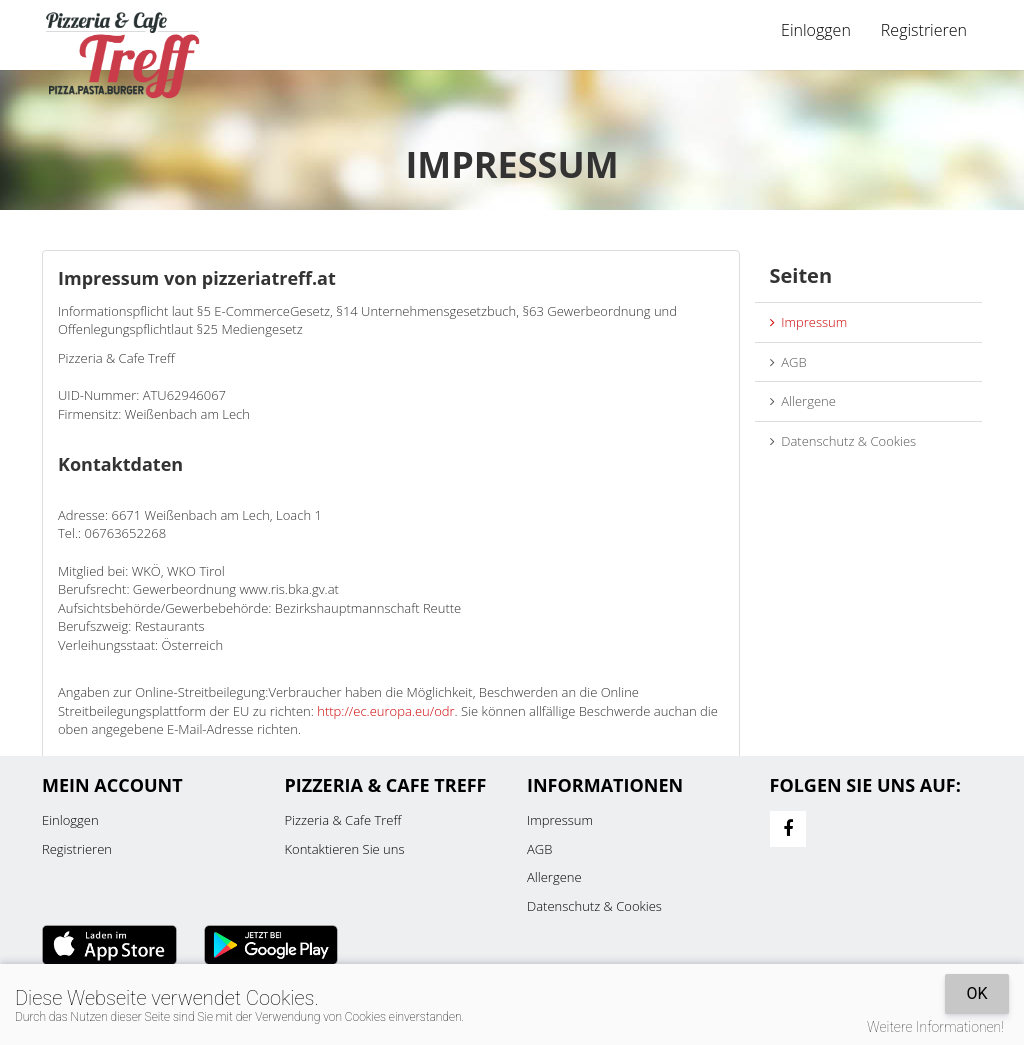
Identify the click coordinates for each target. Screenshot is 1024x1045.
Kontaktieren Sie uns (345, 849)
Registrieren (924, 30)
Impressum (809, 322)
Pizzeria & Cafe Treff (343, 820)
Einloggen (816, 30)
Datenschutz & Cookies (843, 441)
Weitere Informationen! (935, 1027)
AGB (788, 362)
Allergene (803, 401)
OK (976, 993)
